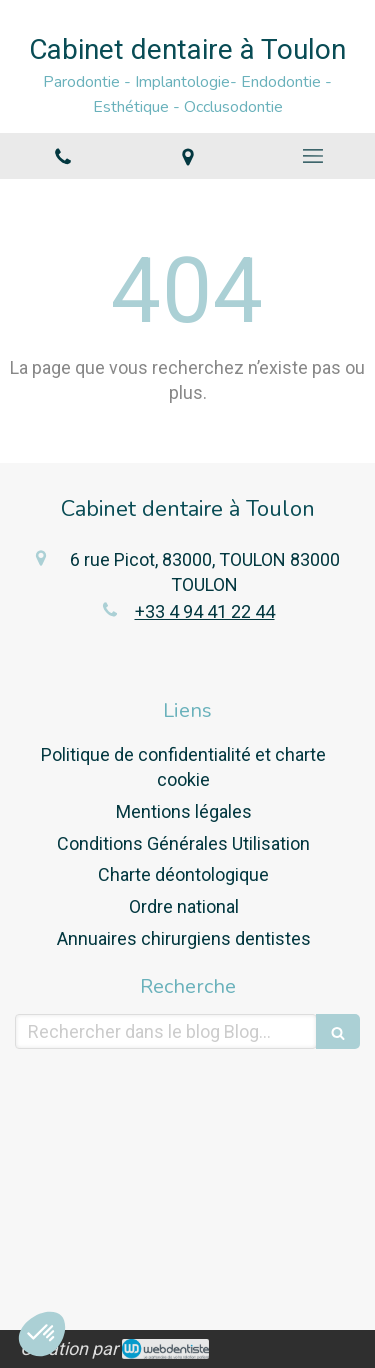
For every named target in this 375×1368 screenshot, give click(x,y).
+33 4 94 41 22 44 (205, 611)
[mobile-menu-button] (312, 156)
